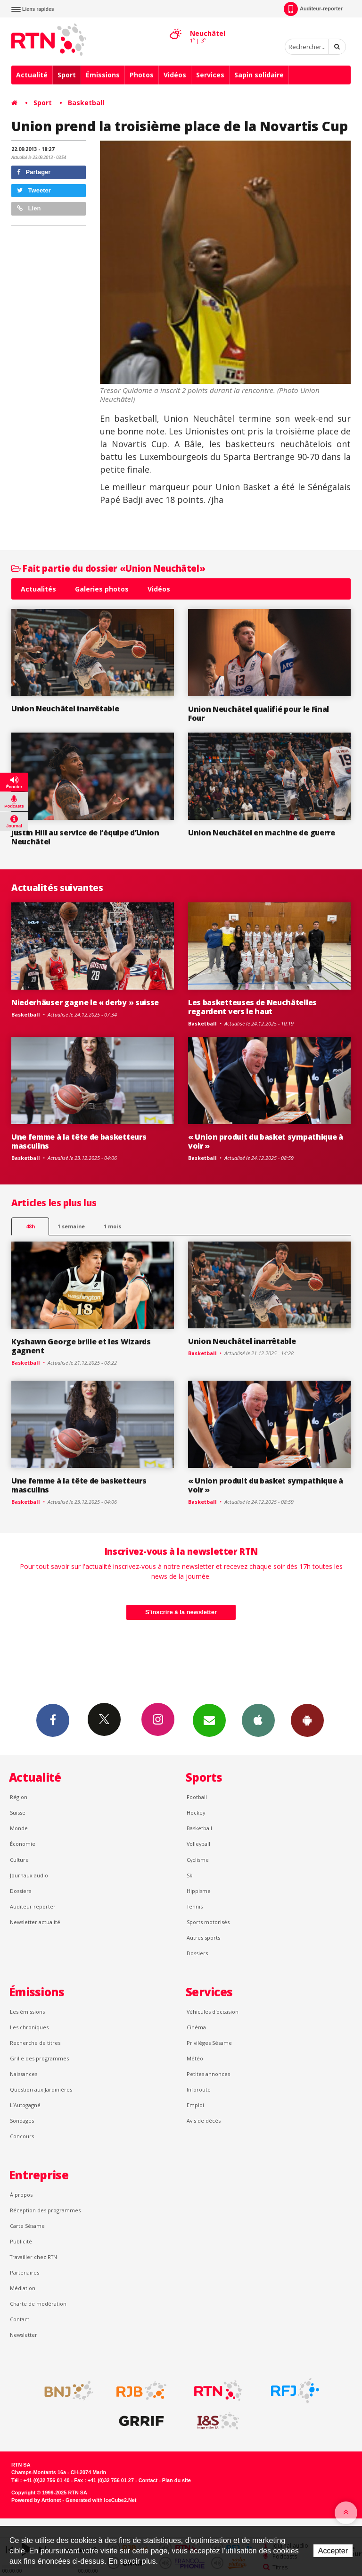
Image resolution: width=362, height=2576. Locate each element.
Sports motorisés (208, 1922)
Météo (195, 2058)
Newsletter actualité (35, 1922)
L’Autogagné (25, 2105)
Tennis (195, 1906)
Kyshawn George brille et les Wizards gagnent (81, 1346)
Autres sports (203, 1937)
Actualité (32, 74)
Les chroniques (29, 2027)
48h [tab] (30, 1226)
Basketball (86, 102)
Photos (142, 74)
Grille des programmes (39, 2058)
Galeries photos (102, 588)
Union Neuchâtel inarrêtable (65, 708)
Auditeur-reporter (313, 9)
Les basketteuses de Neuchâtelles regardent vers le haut (252, 1007)
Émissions (103, 74)
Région (18, 1797)
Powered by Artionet (36, 2500)
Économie (22, 1844)
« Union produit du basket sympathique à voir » (265, 1141)
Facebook (52, 1720)
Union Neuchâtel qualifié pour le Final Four (258, 713)
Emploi (195, 2105)
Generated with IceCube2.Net (101, 2500)
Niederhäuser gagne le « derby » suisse (85, 1002)
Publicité (21, 2241)
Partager (33, 171)
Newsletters (209, 1720)
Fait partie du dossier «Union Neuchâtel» (108, 568)
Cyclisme (198, 1860)
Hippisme (199, 1891)
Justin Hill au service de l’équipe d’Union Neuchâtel (85, 837)
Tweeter (34, 190)
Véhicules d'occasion (213, 2012)
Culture (19, 1860)
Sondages (22, 2120)
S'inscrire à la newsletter (181, 1612)
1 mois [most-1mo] (112, 1226)
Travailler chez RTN (33, 2257)
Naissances (23, 2074)
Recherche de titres (35, 2043)
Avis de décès (204, 2120)
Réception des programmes (45, 2210)
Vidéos (175, 74)
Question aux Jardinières (41, 2089)
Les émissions (27, 2012)
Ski (190, 1875)
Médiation (22, 2288)
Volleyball (198, 1844)
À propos (21, 2195)
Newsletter (23, 2335)
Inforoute (199, 2089)
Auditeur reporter (33, 1906)
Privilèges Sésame (209, 2043)
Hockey (196, 1812)
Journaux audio (29, 1875)
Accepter (333, 2551)
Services (210, 74)
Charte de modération (38, 2304)
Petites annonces (208, 2074)
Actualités (38, 588)
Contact (19, 2319)
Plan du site (176, 2480)
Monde (19, 1828)
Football (197, 1797)
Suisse (17, 1812)
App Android (307, 1720)
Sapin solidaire (259, 74)
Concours (22, 2136)
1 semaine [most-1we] (71, 1226)
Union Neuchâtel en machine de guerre (262, 832)
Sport (67, 74)
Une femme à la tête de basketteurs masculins (78, 1141)
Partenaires (24, 2272)
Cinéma (196, 2027)
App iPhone (258, 1720)
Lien (29, 208)
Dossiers (20, 1891)
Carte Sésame (27, 2226)
